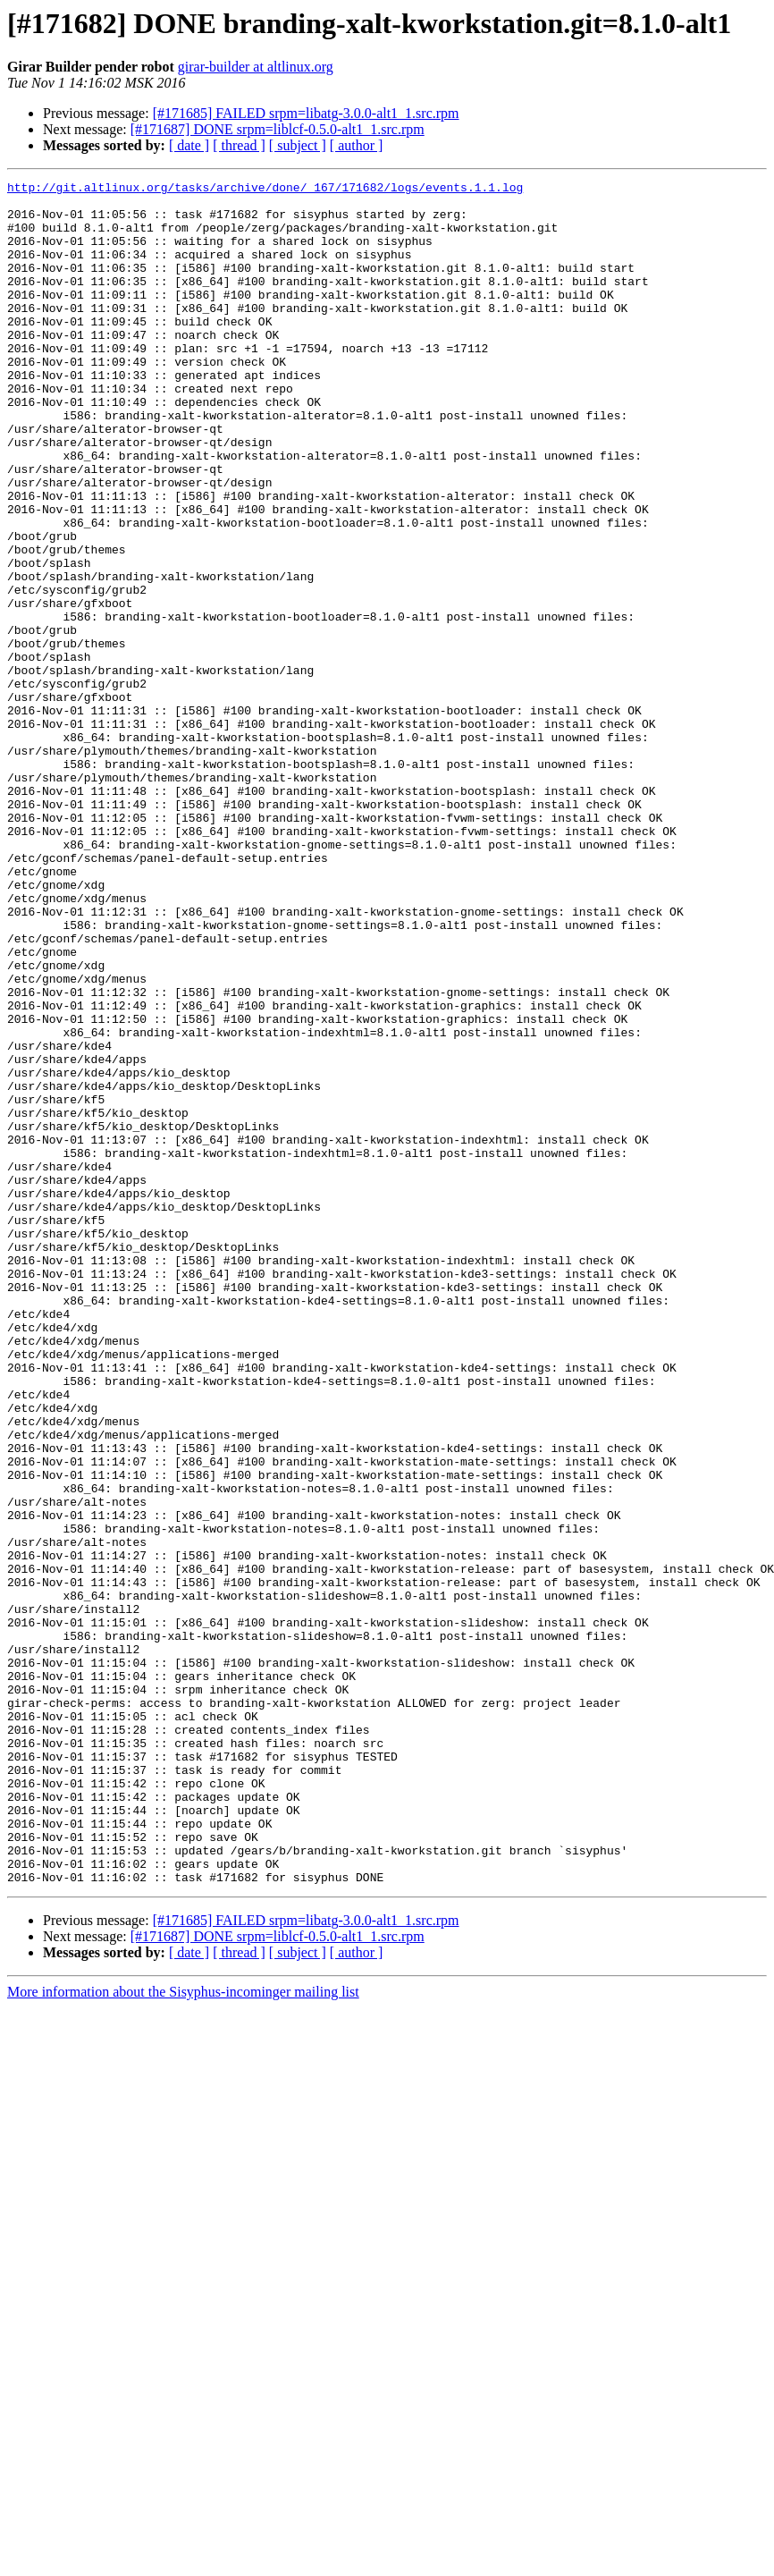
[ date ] (189, 145)
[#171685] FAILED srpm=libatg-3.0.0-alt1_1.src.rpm (306, 113)
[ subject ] (297, 145)
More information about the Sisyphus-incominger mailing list (183, 2332)
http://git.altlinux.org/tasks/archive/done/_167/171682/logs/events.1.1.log (265, 190)
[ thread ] (239, 145)
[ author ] (356, 145)
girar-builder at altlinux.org (255, 66)
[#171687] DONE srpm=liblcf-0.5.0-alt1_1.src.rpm (277, 129)
